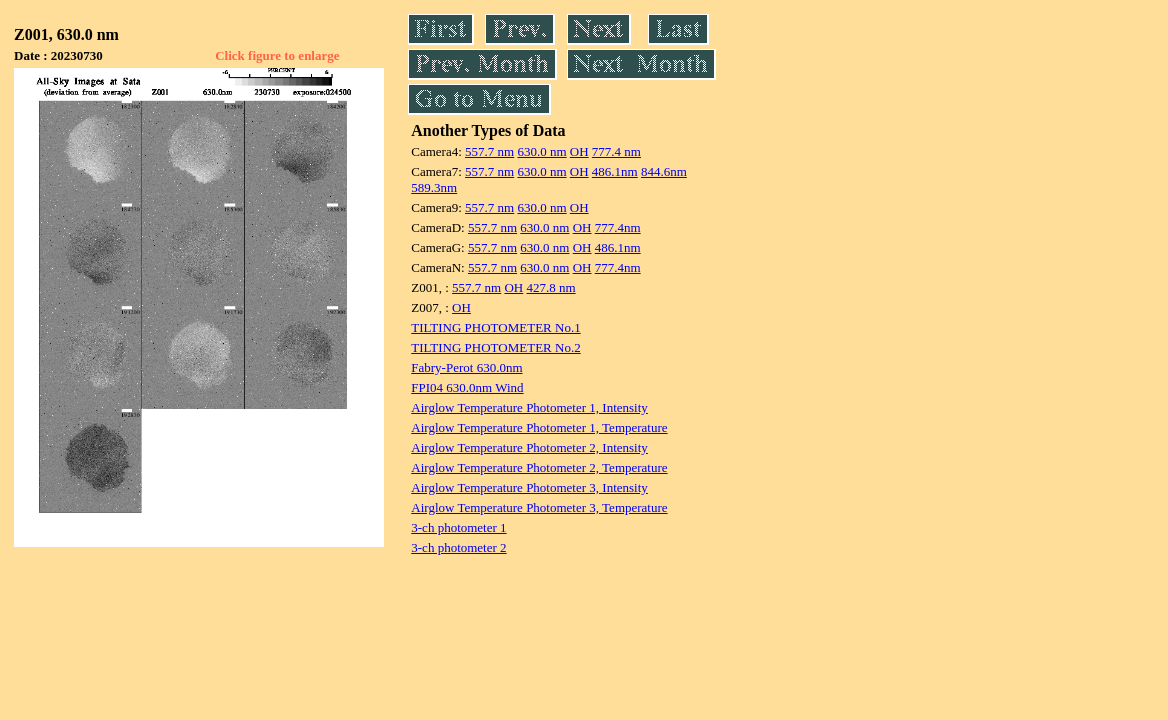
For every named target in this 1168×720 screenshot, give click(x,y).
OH (579, 151)
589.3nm (434, 187)
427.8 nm (551, 287)
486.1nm (615, 171)
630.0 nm (541, 151)
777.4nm (618, 227)
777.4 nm (616, 151)
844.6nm (664, 171)
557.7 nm (489, 151)
